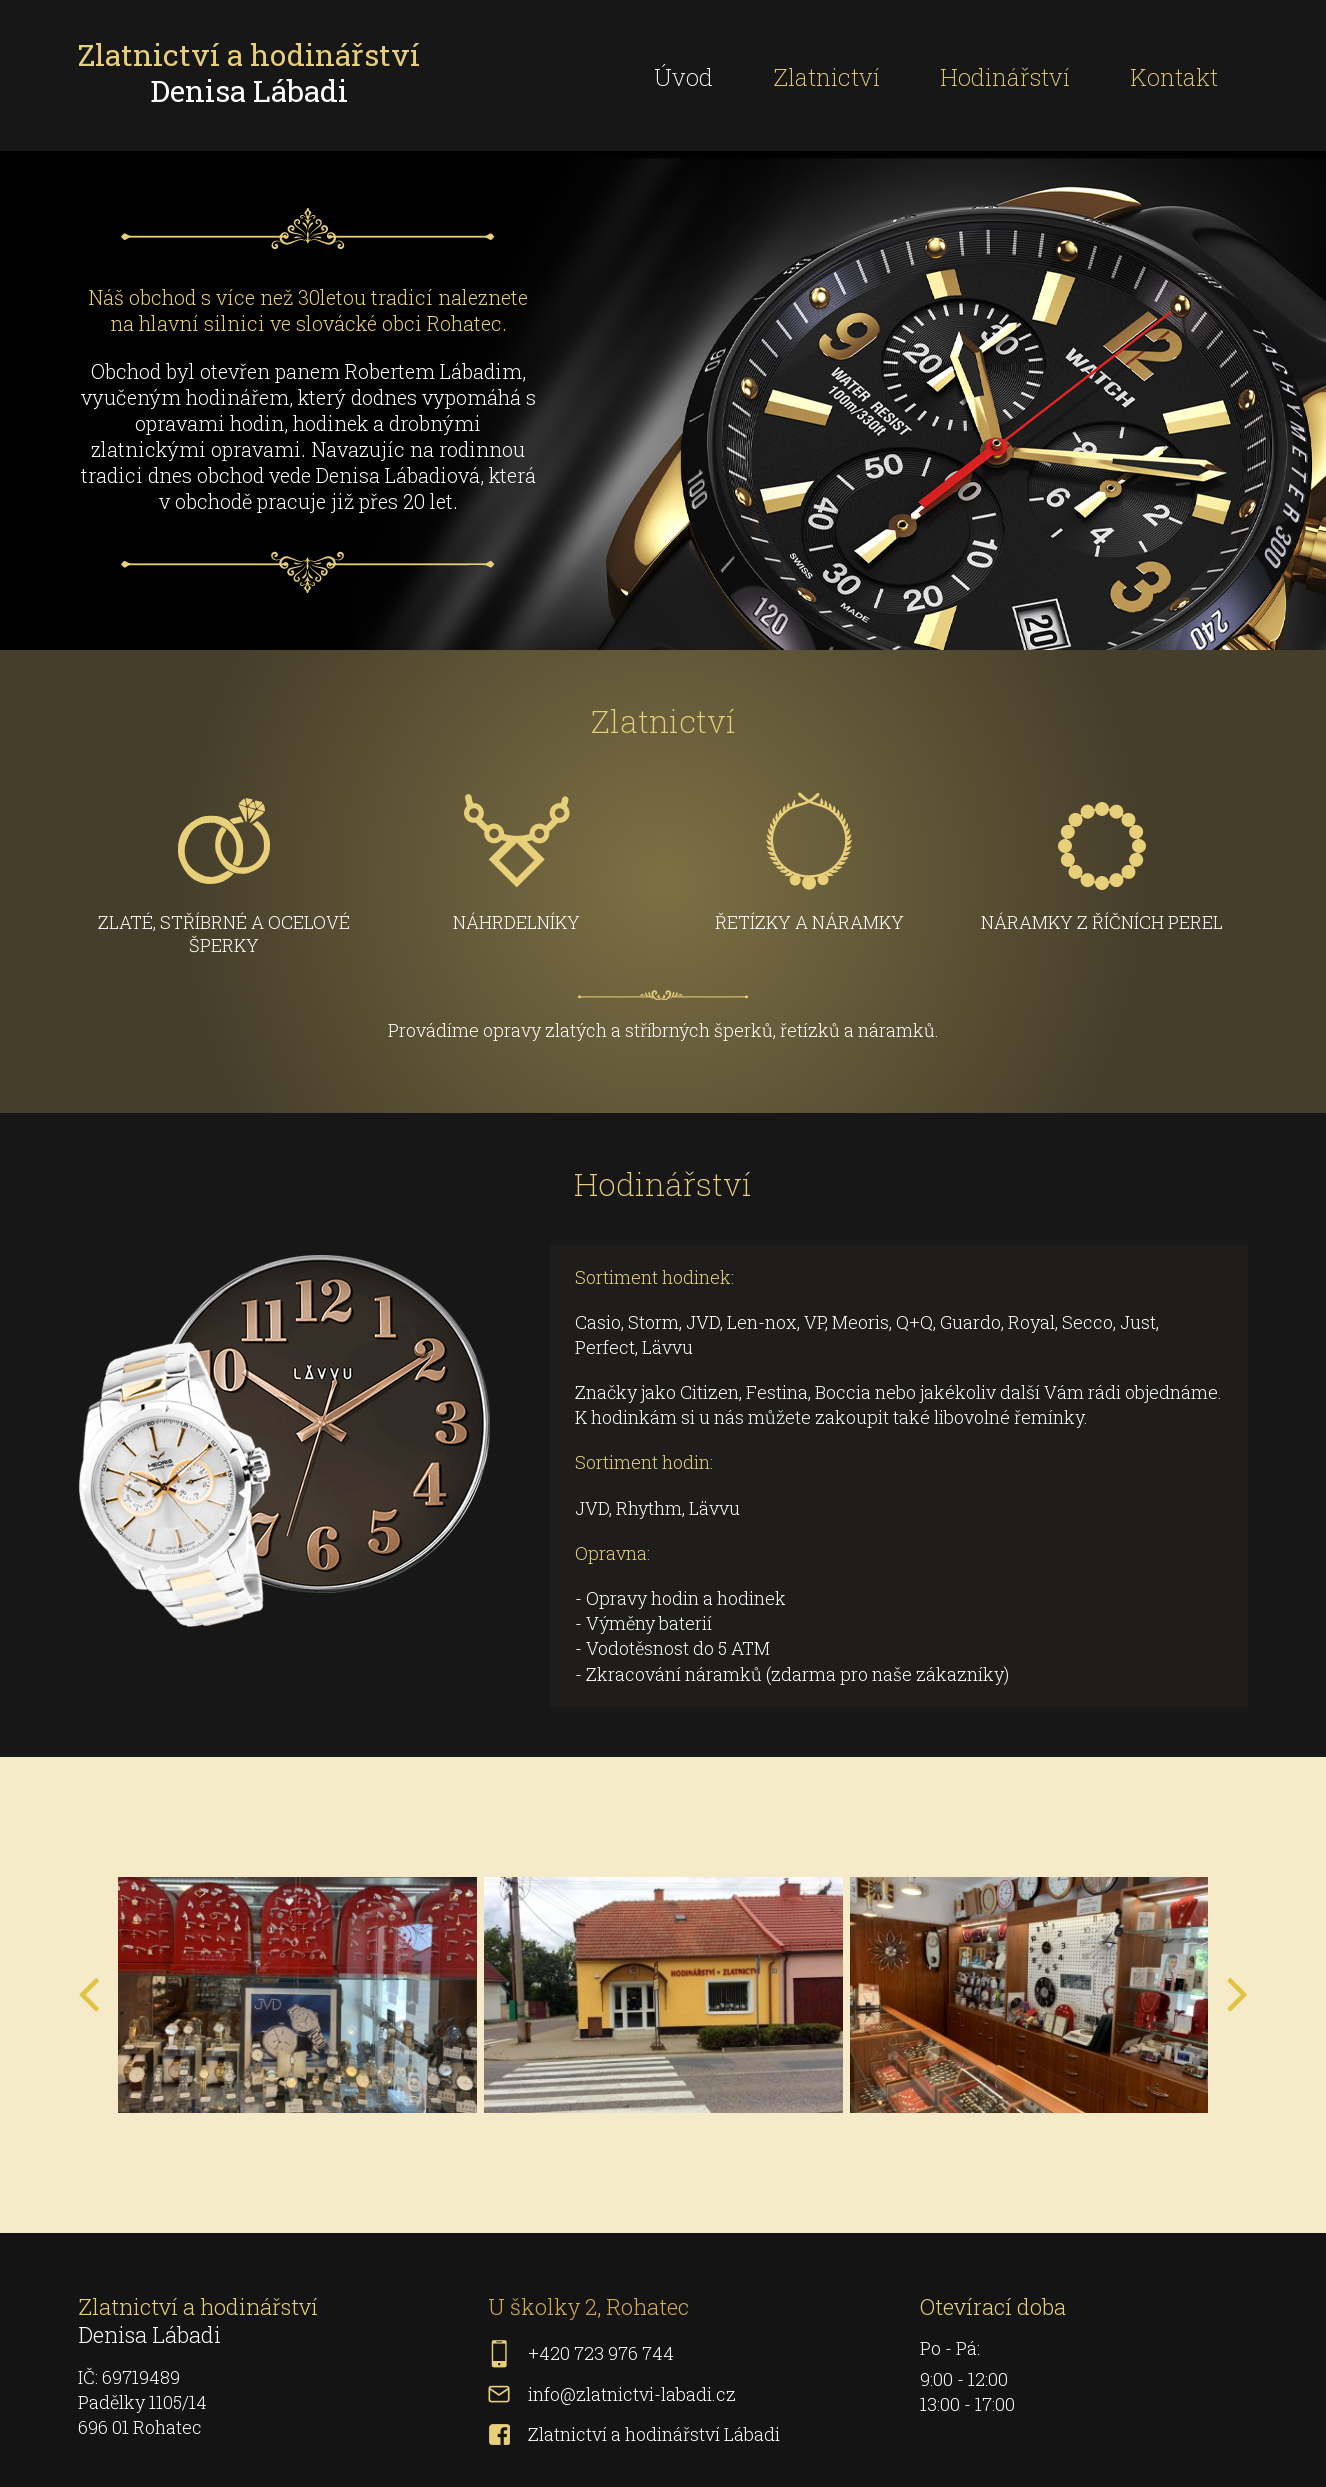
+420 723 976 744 (601, 2353)
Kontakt (1174, 77)
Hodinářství (1005, 77)
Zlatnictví (826, 77)
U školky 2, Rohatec (588, 2306)
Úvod (683, 77)
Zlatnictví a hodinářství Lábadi (654, 2434)
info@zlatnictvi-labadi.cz (632, 2394)
